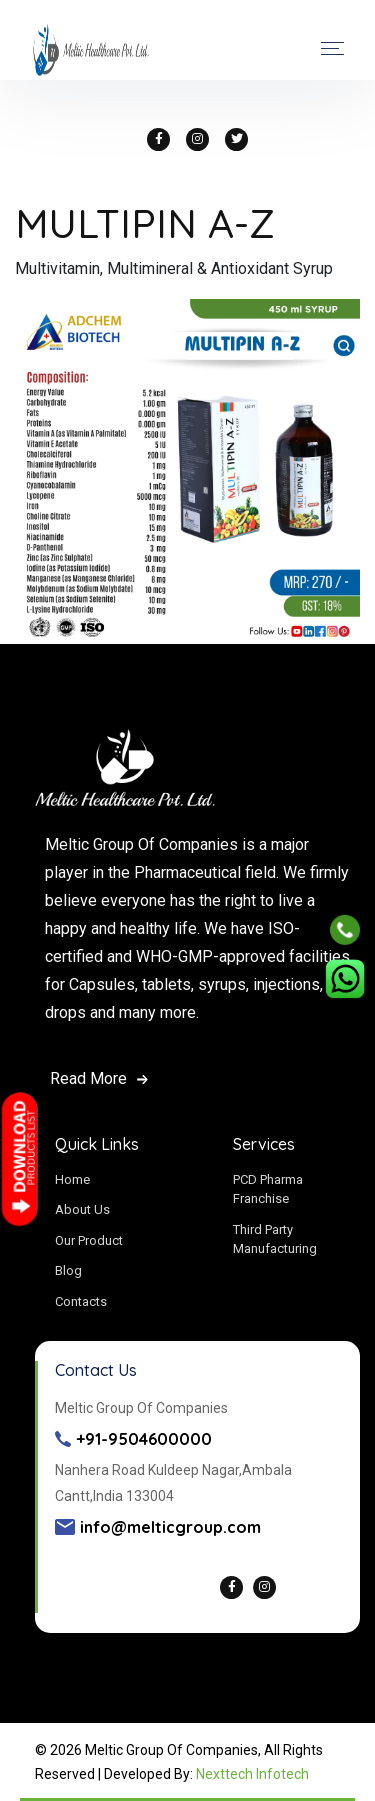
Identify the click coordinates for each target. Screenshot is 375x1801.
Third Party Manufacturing (275, 1239)
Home (72, 1179)
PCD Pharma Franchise (268, 1189)
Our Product (89, 1240)
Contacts (81, 1301)
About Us (82, 1209)
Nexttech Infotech (252, 1774)
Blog (68, 1270)
